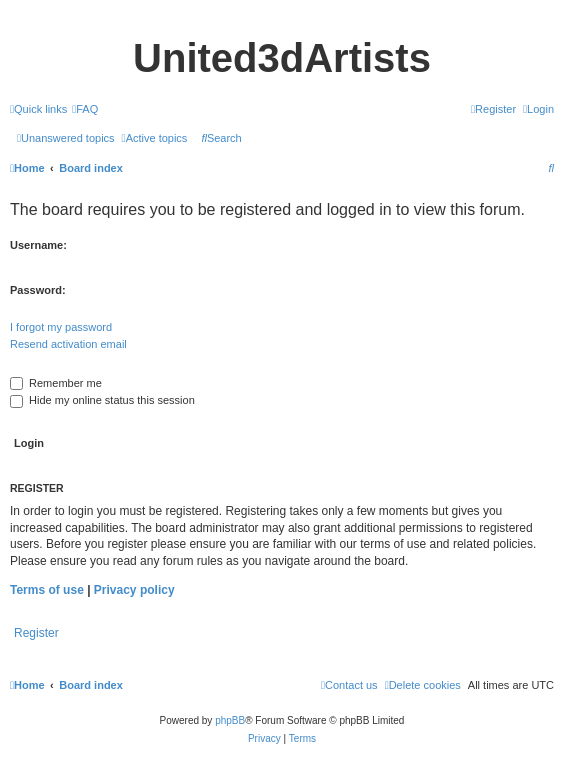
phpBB (230, 720)
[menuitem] (85, 109)
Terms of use (47, 590)
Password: (38, 290)
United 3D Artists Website (281, 16)
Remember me (56, 383)
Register (36, 633)
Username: (38, 245)
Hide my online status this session (102, 400)
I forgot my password (61, 327)
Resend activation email (68, 344)
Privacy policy (134, 590)
